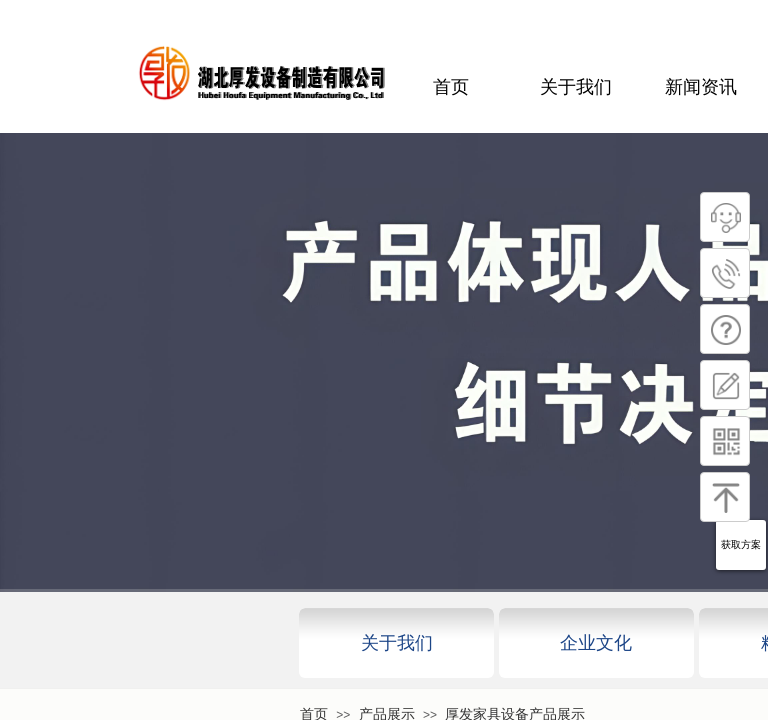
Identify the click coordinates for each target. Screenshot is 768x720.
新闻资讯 (701, 87)
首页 (451, 87)
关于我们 (576, 87)
